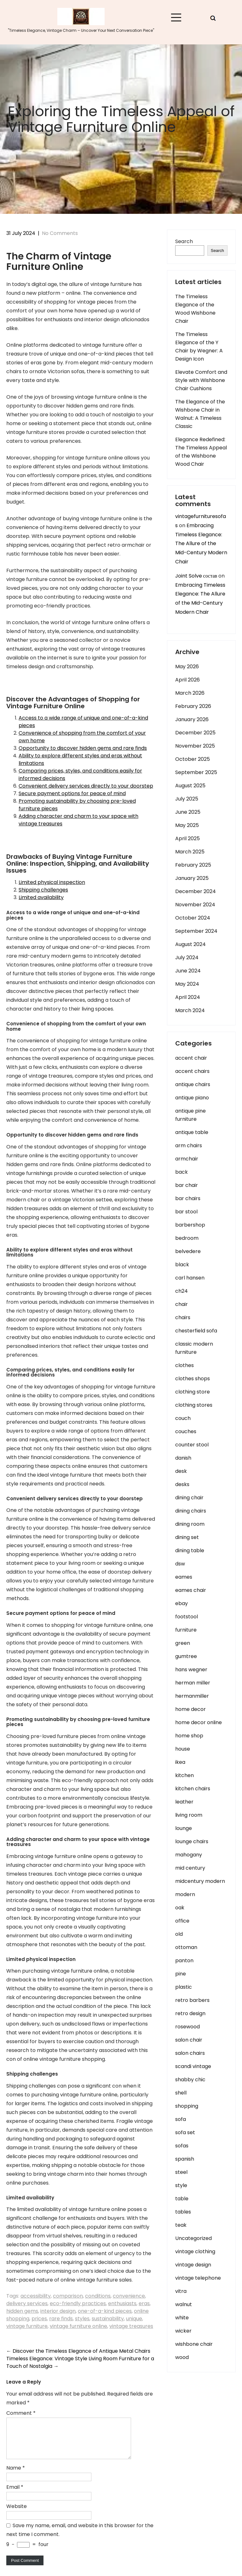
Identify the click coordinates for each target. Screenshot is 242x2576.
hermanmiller (192, 1696)
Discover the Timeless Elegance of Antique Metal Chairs (78, 2351)
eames (183, 1577)
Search (184, 241)
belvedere (188, 1251)
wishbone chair (194, 2344)
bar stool (186, 1211)
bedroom (187, 1238)
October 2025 (192, 759)
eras (144, 2303)
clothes (184, 1365)
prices (39, 2318)
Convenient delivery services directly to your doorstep (86, 785)
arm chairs (188, 1145)
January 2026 (192, 719)
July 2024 (187, 957)
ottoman (186, 1947)
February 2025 (193, 865)
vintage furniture (27, 2326)
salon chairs (190, 2053)
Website (16, 2513)
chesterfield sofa (196, 1330)
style (181, 2185)
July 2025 (186, 798)
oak (179, 1907)
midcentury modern (200, 1881)
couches (185, 1431)
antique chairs (192, 1084)
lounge (183, 1828)
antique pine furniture (190, 1115)
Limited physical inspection (52, 882)
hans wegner (191, 1669)
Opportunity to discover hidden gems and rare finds (83, 748)
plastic (183, 1987)
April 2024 (187, 997)
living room (188, 1815)
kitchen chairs (192, 1788)
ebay (181, 1603)
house (182, 1748)
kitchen (184, 1775)
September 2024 (196, 931)
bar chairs (187, 1198)
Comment (21, 2413)
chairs (182, 1317)
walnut (183, 2304)
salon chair (188, 2039)
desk (181, 1471)
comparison (68, 2296)
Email (14, 2494)
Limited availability (41, 897)
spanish (184, 2159)
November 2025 (195, 745)
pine (180, 1973)
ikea (180, 1762)
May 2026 (187, 666)
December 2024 (195, 891)
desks (182, 1484)
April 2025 (187, 838)
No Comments (60, 233)
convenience (129, 2296)
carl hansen (190, 1277)
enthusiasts (122, 2303)
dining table (189, 1550)
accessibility (35, 2296)
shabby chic (190, 2079)
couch (183, 1418)
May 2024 (187, 984)
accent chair (191, 1058)
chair (181, 1304)
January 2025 (192, 878)
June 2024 (188, 970)
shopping (186, 2106)
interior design (58, 2311)
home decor (190, 1709)
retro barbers (192, 2000)
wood (182, 2357)
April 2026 (187, 679)
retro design (190, 2013)
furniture (186, 1629)
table (181, 2198)
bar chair (186, 1185)
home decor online (198, 1722)
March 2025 (190, 851)
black (182, 1264)
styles (82, 2318)
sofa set (185, 2132)
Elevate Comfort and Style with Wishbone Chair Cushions (201, 380)
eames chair (190, 1590)
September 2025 (196, 772)
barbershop (190, 1224)
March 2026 (190, 693)
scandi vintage (193, 2066)
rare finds (61, 2318)
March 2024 (190, 1010)
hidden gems (22, 2311)
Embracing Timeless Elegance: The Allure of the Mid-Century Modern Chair (201, 543)
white (182, 2317)
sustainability (108, 2318)
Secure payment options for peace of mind (72, 793)
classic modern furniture (194, 1348)
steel (181, 2172)
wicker (183, 2330)
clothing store (192, 1391)
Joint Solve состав (196, 575)
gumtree (186, 1656)
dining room (190, 1524)
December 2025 (195, 732)
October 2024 (192, 917)
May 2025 (187, 825)
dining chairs (190, 1510)
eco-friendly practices (78, 2303)
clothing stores (193, 1405)
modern (185, 1894)
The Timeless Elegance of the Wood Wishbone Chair (195, 309)
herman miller (192, 1682)
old (179, 1934)
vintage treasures (131, 2326)
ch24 (181, 1291)
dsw (180, 1563)
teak (181, 2225)
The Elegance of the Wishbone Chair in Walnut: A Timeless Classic (200, 414)
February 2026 (193, 706)
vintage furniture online (78, 2326)
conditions (98, 2296)
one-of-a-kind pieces (105, 2311)
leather (184, 1801)
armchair (186, 1158)
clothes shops (192, 1378)
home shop (189, 1735)
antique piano (192, 1097)
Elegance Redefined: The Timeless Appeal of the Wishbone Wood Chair (201, 452)
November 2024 (195, 904)
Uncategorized (193, 2238)
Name (15, 2475)
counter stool (192, 1444)
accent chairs (192, 1071)
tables (183, 2211)
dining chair (189, 1497)
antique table (191, 1132)
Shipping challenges (43, 889)
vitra (181, 2291)
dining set (187, 1537)
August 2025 (190, 785)
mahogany (188, 1854)
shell (181, 2092)
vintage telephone (198, 2278)
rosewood (187, 2026)
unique (134, 2318)
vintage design (193, 2264)
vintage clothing (195, 2251)
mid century (190, 1868)
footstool (186, 1616)
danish (183, 1458)
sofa (180, 2119)
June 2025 (187, 812)
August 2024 (190, 944)
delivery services (27, 2303)
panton (184, 1960)
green (182, 1643)
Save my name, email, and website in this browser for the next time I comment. (79, 2537)
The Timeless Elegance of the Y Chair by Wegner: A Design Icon (199, 346)
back (181, 1172)
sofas (181, 2145)
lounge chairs (191, 1841)
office (182, 1920)
